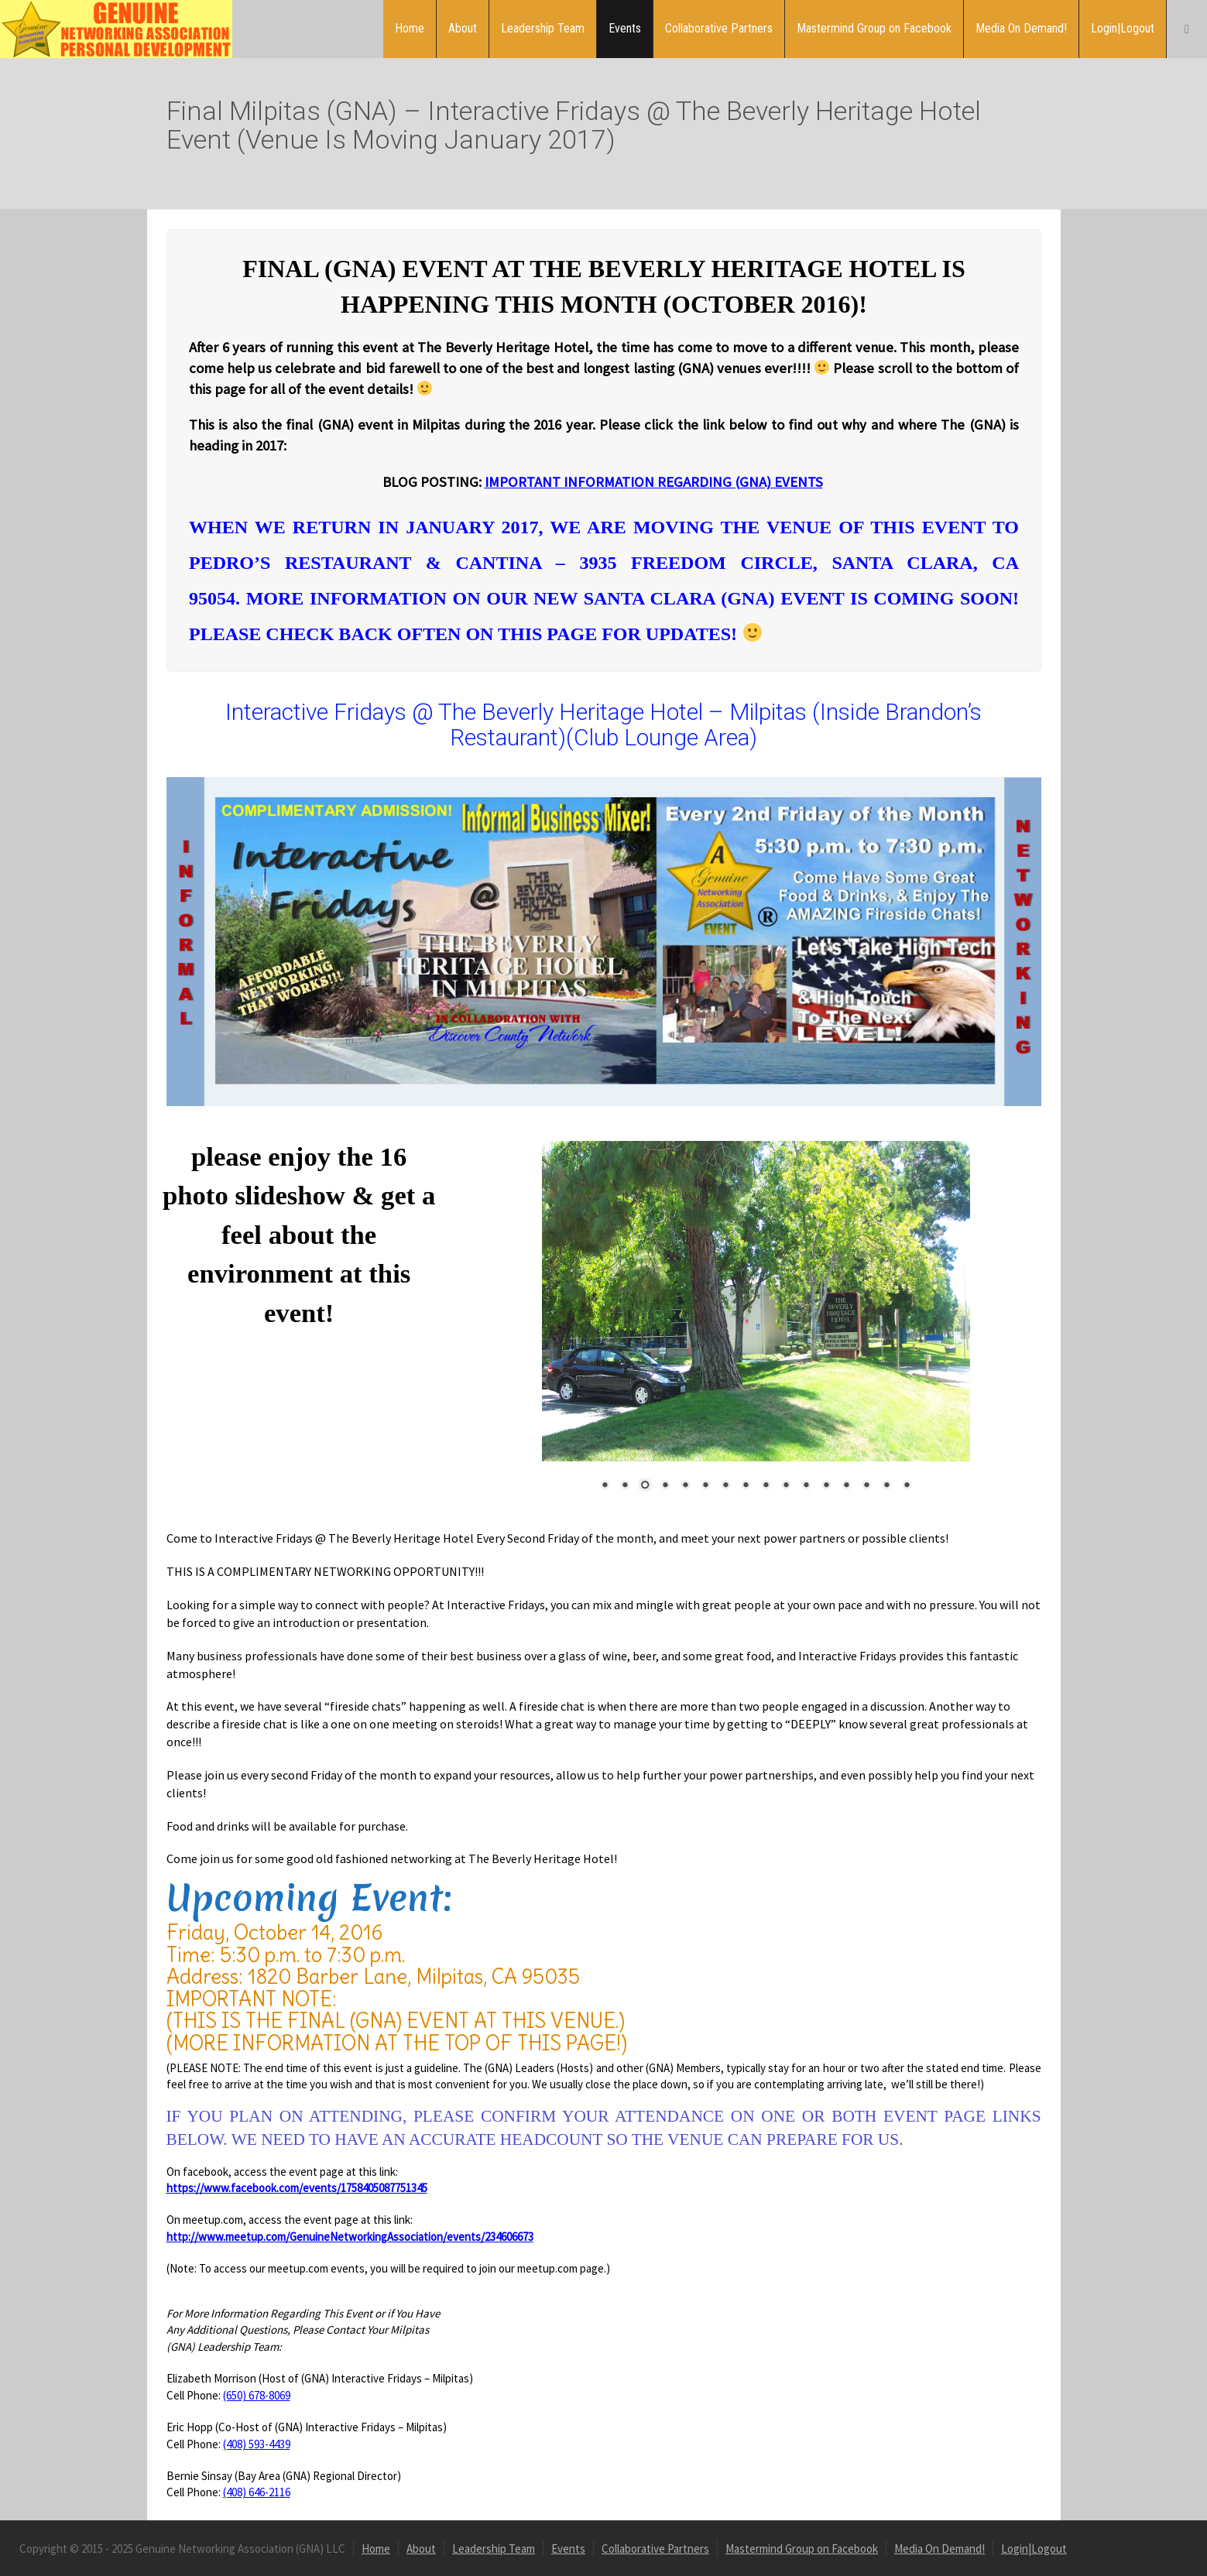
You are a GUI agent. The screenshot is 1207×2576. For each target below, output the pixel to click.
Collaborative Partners (719, 28)
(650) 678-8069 (256, 2395)
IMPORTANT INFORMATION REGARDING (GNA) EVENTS (653, 482)
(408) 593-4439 (256, 2444)
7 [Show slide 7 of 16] (725, 1486)
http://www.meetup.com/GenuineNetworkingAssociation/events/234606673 (349, 2236)
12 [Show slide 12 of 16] (826, 1486)
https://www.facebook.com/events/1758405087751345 (296, 2187)
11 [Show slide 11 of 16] (805, 1486)
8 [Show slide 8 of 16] (745, 1486)
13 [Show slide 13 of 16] (846, 1486)
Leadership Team (543, 28)
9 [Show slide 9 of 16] (765, 1486)
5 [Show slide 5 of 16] (685, 1486)
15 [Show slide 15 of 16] (886, 1486)
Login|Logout (1122, 28)
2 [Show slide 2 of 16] (624, 1486)
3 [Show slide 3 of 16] (644, 1486)
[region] (756, 1326)
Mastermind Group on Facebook (874, 28)
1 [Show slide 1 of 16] (604, 1486)
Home (409, 28)
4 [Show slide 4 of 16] (665, 1486)
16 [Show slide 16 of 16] (906, 1486)
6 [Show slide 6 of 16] (705, 1486)
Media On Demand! (1021, 28)
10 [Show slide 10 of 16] (785, 1486)
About (462, 28)
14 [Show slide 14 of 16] (866, 1486)
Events (625, 28)
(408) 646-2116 (256, 2492)
